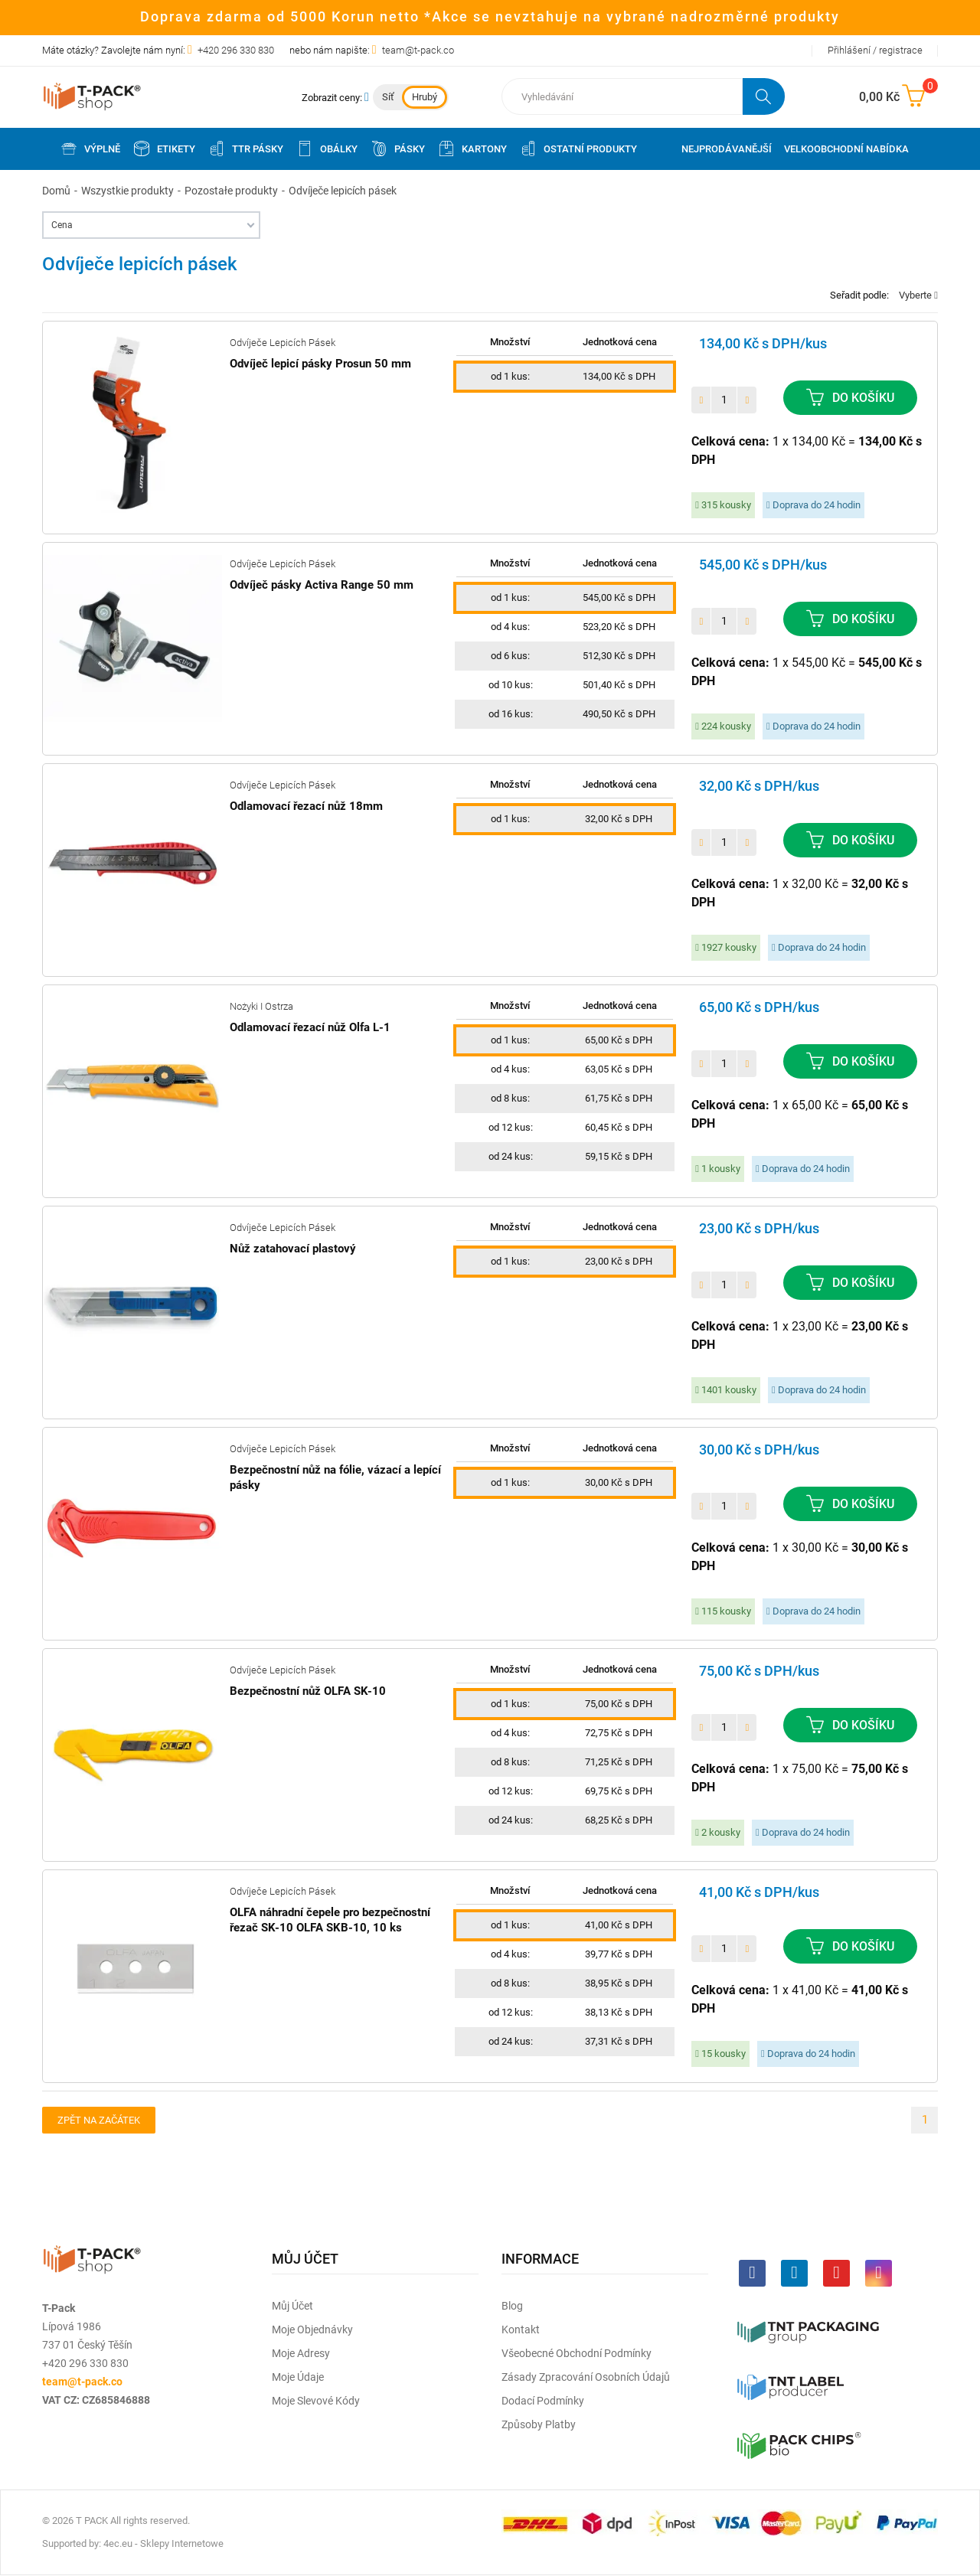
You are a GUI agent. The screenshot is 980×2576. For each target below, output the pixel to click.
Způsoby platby (538, 2424)
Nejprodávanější (726, 149)
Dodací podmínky (542, 2401)
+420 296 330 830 (236, 50)
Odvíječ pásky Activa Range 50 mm (321, 585)
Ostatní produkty (578, 148)
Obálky (327, 148)
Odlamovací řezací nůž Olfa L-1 (310, 1027)
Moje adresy (301, 2353)
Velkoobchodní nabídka (846, 149)
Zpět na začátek (98, 2120)
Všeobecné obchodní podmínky (576, 2353)
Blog (512, 2306)
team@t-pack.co (418, 50)
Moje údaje (298, 2377)
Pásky (397, 148)
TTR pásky (245, 148)
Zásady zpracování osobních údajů (585, 2377)
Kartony (472, 148)
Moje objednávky (312, 2329)
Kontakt (520, 2329)
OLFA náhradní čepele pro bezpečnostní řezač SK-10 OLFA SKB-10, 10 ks (330, 1919)
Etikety (163, 148)
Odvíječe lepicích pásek (282, 342)
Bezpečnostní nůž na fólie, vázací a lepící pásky (335, 1477)
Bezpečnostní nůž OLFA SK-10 (308, 1691)
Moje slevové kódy (316, 2401)
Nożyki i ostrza (261, 1006)
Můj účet (292, 2306)
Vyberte (918, 295)
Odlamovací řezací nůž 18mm (306, 806)
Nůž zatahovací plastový (293, 1248)
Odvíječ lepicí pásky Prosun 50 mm (320, 364)
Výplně (90, 148)
